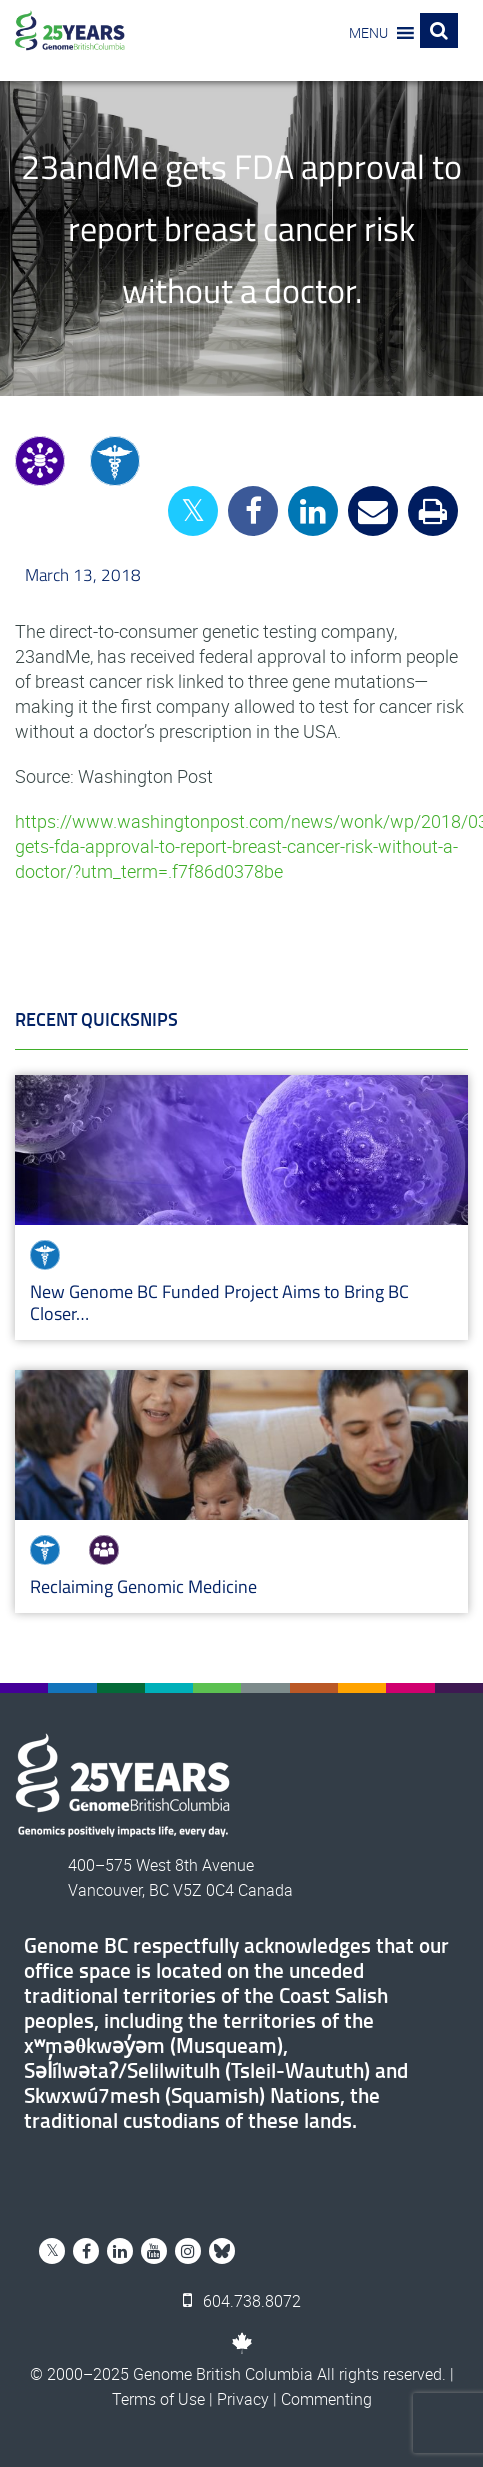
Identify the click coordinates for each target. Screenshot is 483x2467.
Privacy (243, 2399)
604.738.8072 (242, 2301)
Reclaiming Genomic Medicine (143, 1586)
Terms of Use (158, 2399)
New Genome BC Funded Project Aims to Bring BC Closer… (219, 1302)
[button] (368, 33)
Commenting (326, 2399)
